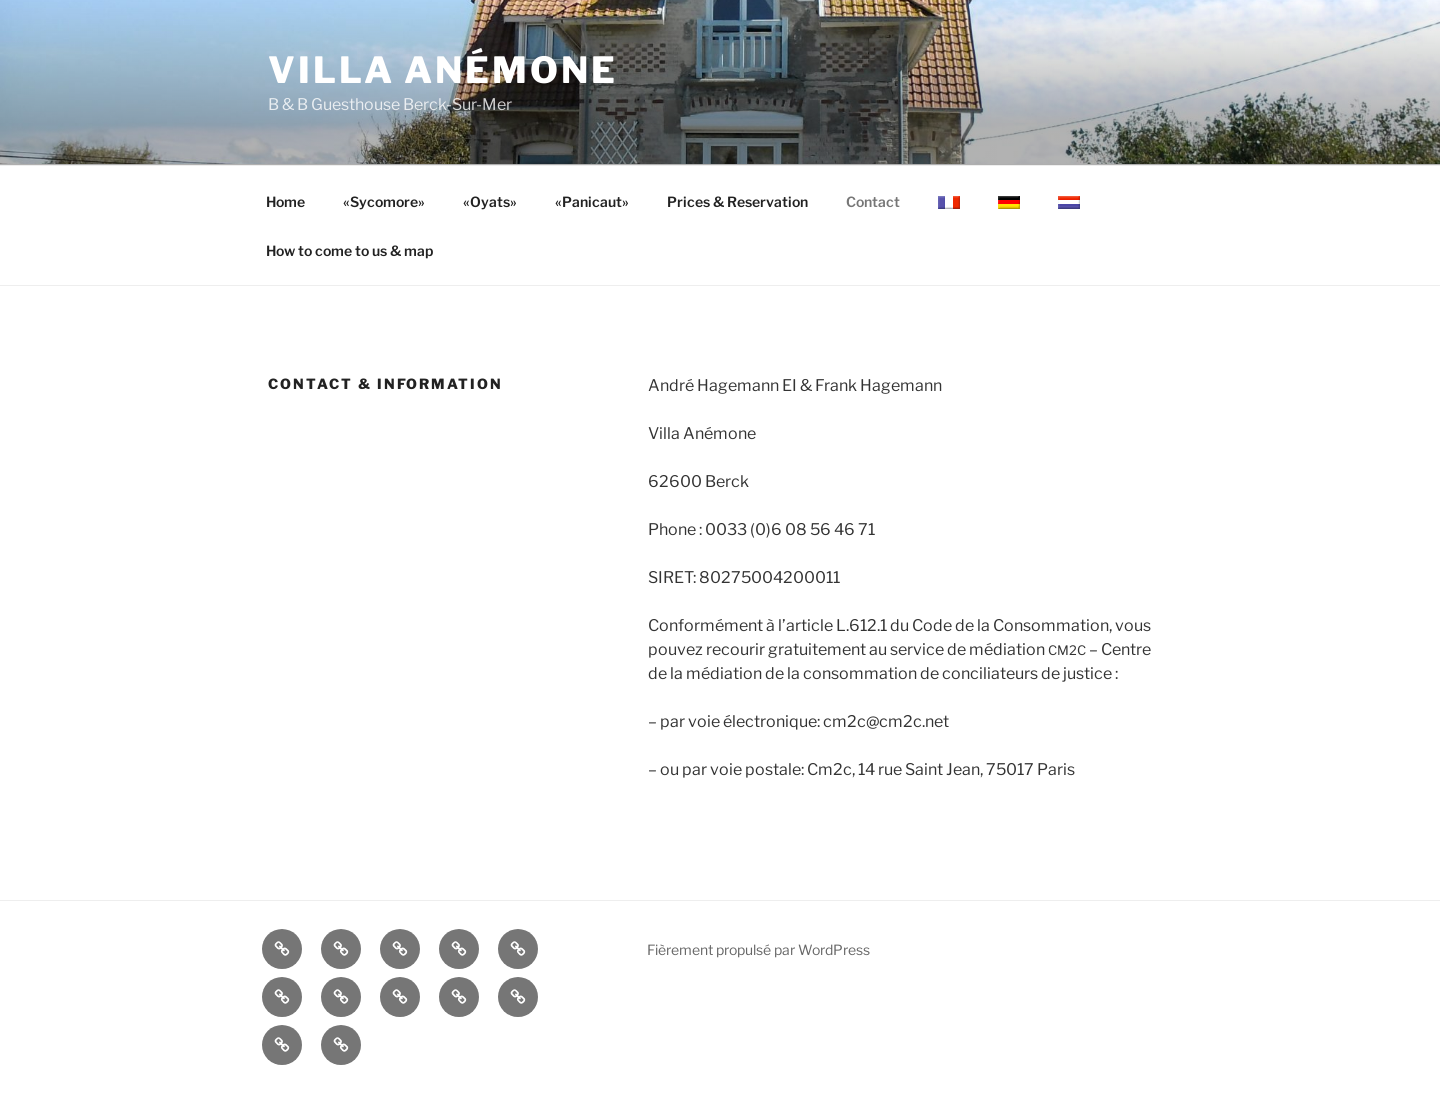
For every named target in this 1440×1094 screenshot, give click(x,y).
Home (285, 201)
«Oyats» (490, 201)
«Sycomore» (384, 201)
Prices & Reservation (737, 201)
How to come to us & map (349, 250)
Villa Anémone (442, 70)
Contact (873, 201)
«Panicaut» (592, 201)
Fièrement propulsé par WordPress (758, 949)
